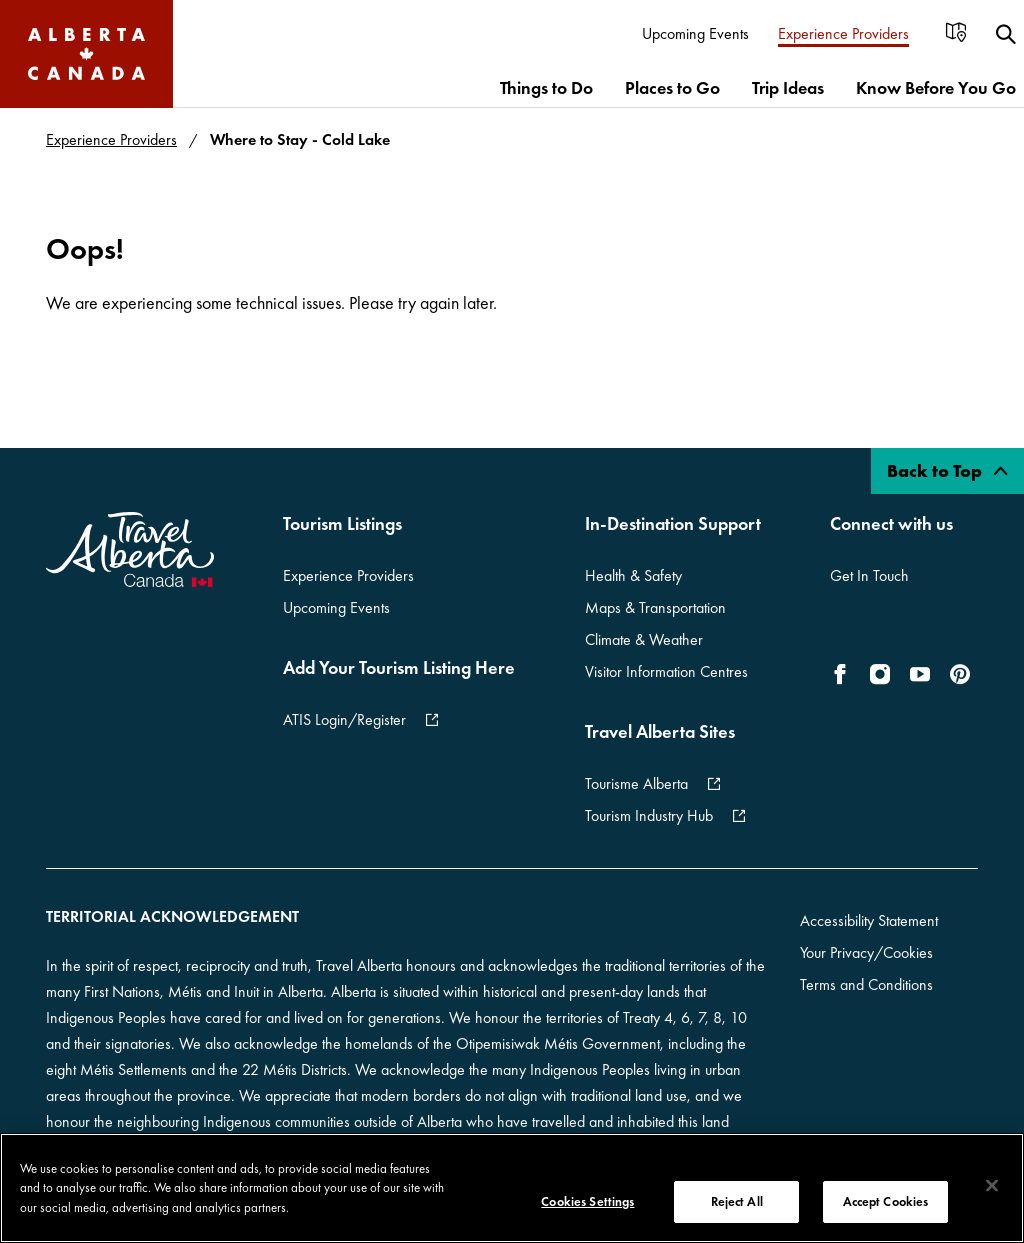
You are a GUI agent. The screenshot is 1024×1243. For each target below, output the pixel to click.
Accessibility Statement (869, 920)
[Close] (992, 1186)
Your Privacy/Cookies (866, 952)
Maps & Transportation (655, 607)
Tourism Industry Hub (649, 815)
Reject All (737, 1201)
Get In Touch (869, 575)
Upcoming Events (336, 607)
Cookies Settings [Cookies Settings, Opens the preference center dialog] (587, 1201)
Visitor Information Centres (666, 671)
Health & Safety (633, 575)
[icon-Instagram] (880, 674)
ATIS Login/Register (344, 719)
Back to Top (947, 470)
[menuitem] (696, 34)
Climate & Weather (644, 639)
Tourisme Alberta (636, 783)
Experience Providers (111, 139)
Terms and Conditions (866, 984)
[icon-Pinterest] (960, 674)
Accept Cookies (886, 1201)
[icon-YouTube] (920, 674)
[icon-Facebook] (844, 674)
